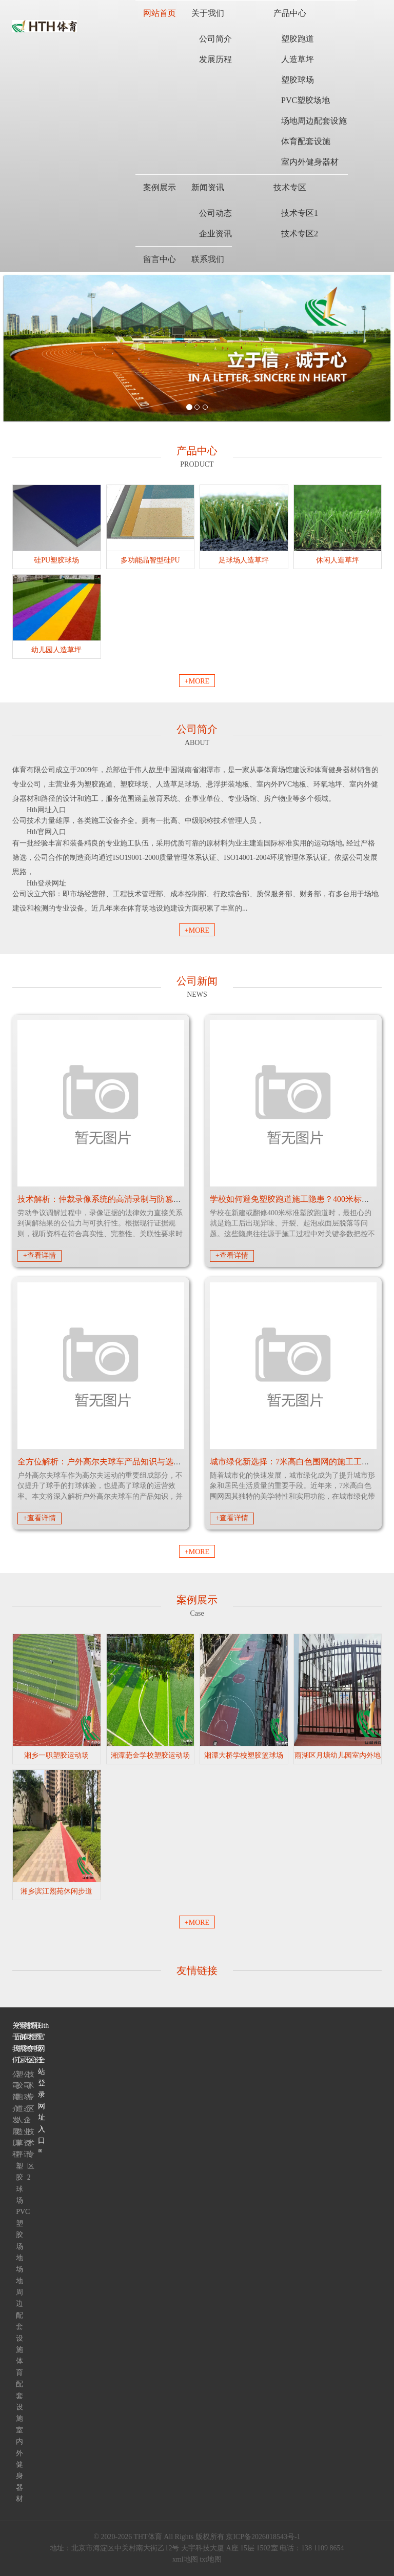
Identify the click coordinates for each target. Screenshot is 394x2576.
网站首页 (159, 13)
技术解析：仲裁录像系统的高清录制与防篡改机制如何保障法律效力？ (144, 1199)
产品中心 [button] (289, 13)
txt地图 (211, 2559)
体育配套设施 (305, 141)
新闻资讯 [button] (207, 187)
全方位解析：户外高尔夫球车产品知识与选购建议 (107, 1461)
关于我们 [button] (207, 13)
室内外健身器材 (310, 161)
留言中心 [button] (159, 259)
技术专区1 (299, 213)
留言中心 (32, 2043)
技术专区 (29, 2043)
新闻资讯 (25, 2043)
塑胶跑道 (297, 38)
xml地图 (185, 2559)
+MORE (197, 681)
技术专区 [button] (289, 187)
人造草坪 (297, 59)
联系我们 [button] (207, 259)
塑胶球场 (297, 79)
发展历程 (215, 59)
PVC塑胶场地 (305, 100)
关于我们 (14, 2043)
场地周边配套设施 (314, 120)
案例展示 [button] (159, 187)
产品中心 (17, 2043)
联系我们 (36, 2043)
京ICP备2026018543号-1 (263, 2537)
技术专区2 (299, 233)
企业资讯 (215, 233)
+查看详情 (39, 1255)
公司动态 (215, 213)
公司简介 (215, 38)
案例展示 (21, 2043)
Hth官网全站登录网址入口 (40, 2083)
